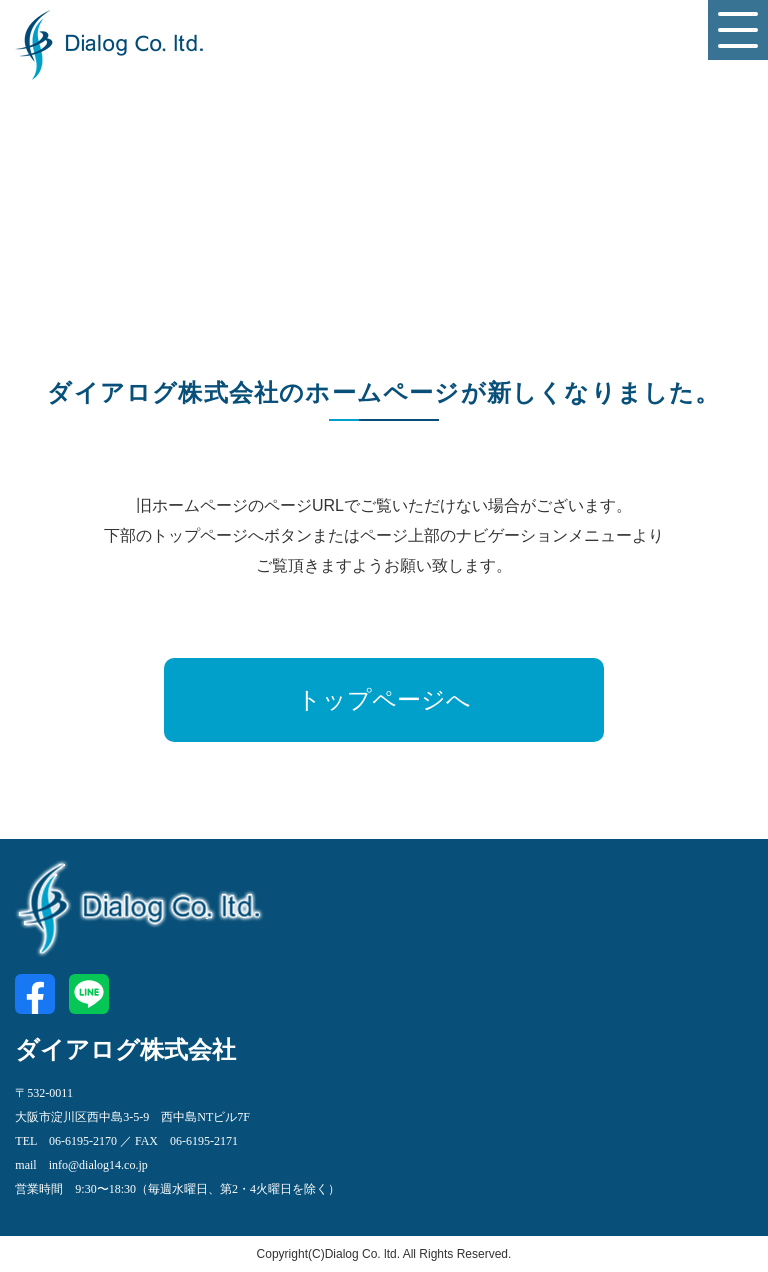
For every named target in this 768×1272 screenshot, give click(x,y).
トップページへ (384, 700)
